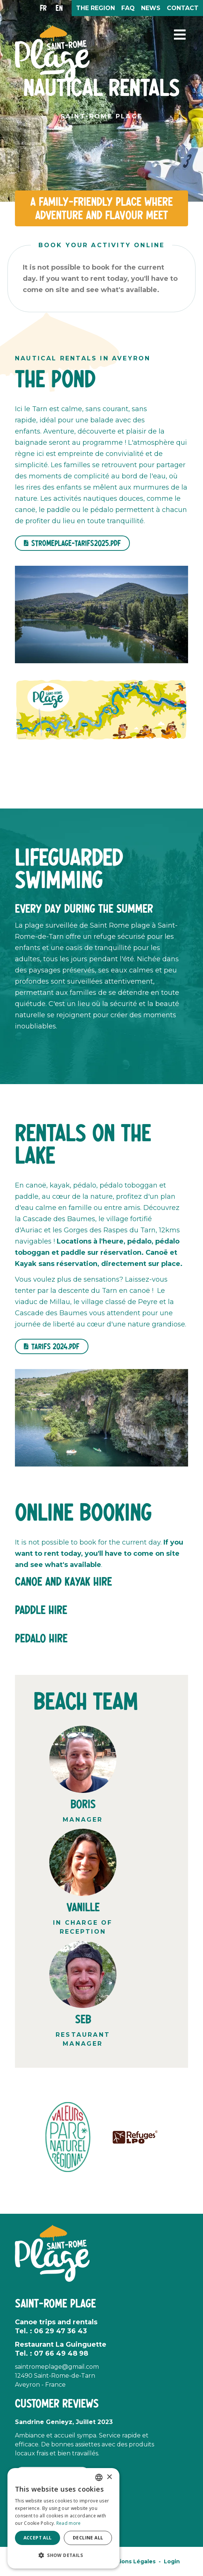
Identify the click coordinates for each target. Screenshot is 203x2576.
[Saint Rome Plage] (52, 53)
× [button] (109, 2477)
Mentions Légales (130, 2561)
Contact (183, 8)
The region (95, 8)
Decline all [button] (88, 2538)
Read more (68, 2523)
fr (43, 8)
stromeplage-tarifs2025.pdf (76, 543)
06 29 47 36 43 (60, 2331)
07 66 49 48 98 (61, 2353)
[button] (180, 35)
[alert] (63, 2518)
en (59, 8)
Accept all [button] (38, 2538)
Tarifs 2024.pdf (55, 1346)
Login (172, 2561)
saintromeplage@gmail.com (57, 2366)
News (150, 8)
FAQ (128, 8)
